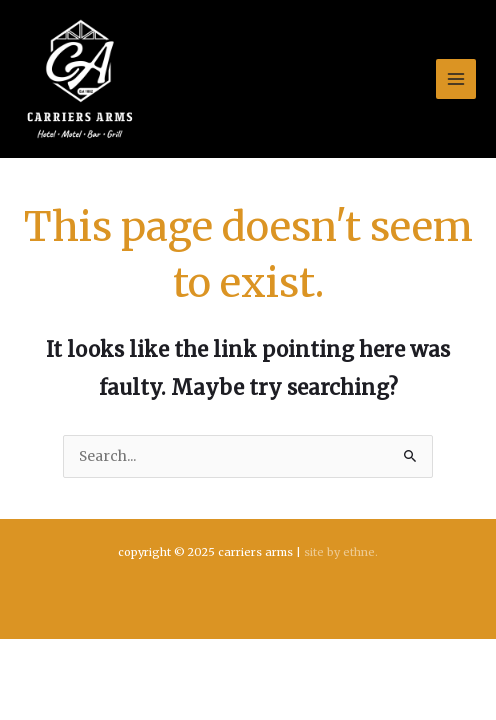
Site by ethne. (341, 552)
